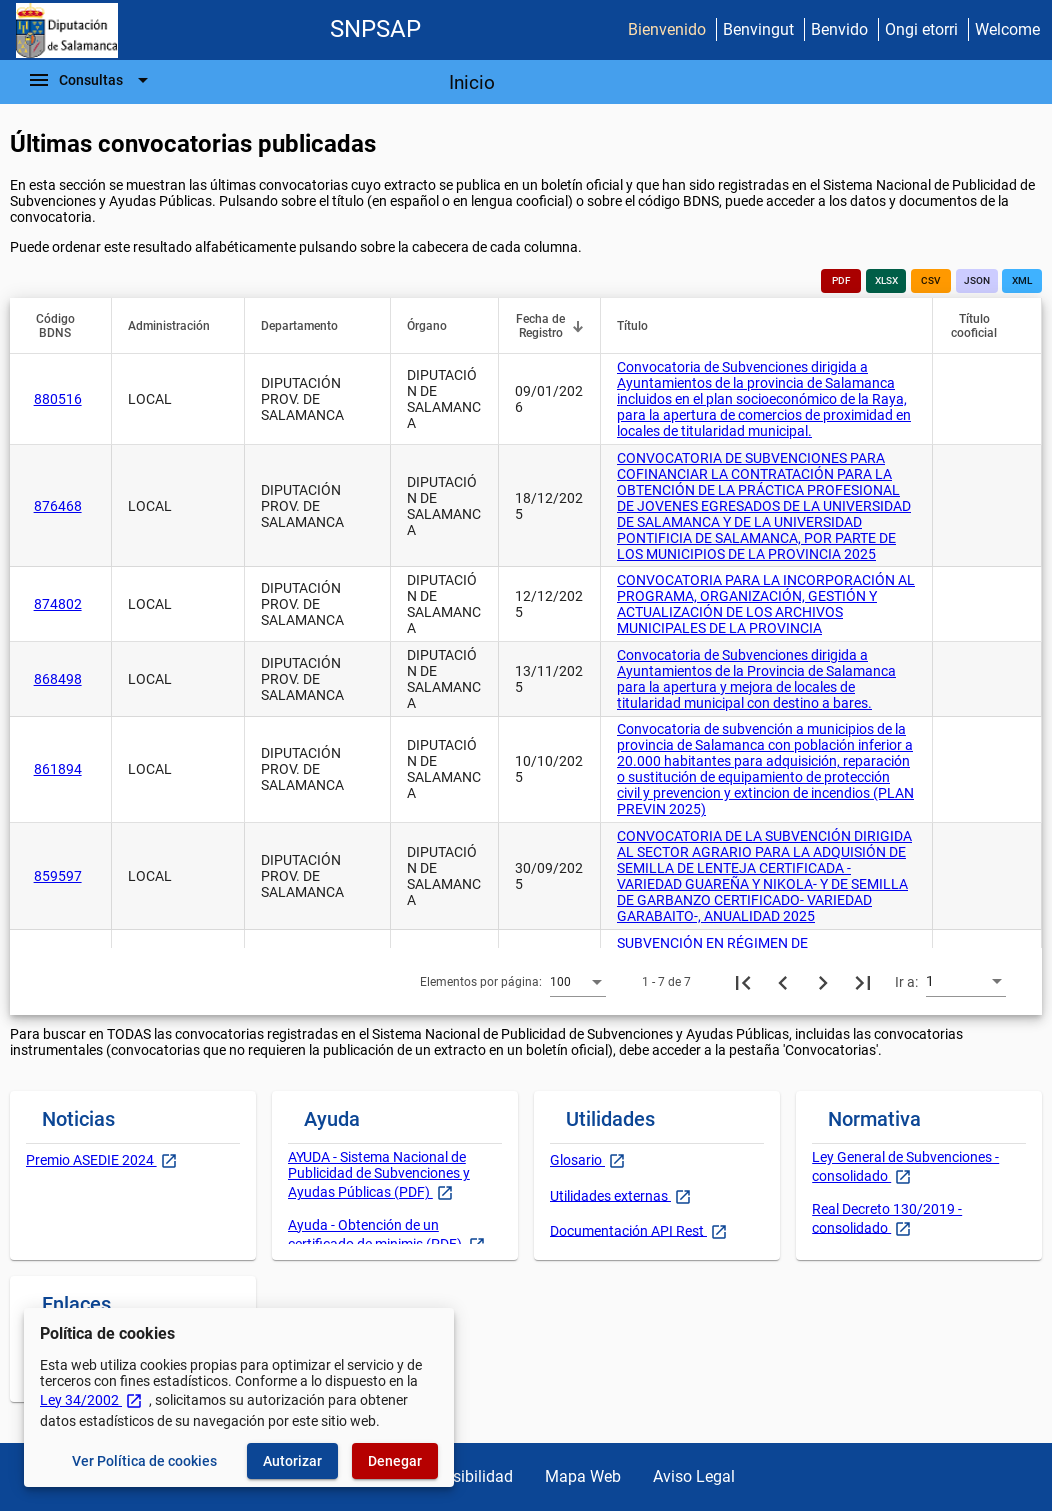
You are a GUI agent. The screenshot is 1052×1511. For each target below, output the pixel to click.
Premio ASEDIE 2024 (91, 1160)
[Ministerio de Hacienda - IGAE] (67, 30)
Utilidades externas (610, 1195)
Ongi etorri (921, 29)
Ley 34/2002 (91, 1400)
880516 (58, 399)
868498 (58, 679)
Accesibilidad (466, 1476)
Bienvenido (667, 29)
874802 (58, 604)
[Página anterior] (783, 982)
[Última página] (863, 982)
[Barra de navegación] (91, 80)
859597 (58, 876)
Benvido (839, 29)
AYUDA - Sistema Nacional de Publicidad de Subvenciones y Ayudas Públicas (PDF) (379, 1174)
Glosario (577, 1160)
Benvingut (758, 29)
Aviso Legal (694, 1476)
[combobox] (578, 981)
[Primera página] (743, 982)
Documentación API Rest (628, 1230)
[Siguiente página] (823, 982)
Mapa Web (583, 1476)
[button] (65, 326)
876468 (58, 506)
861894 (58, 769)
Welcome (1007, 29)
